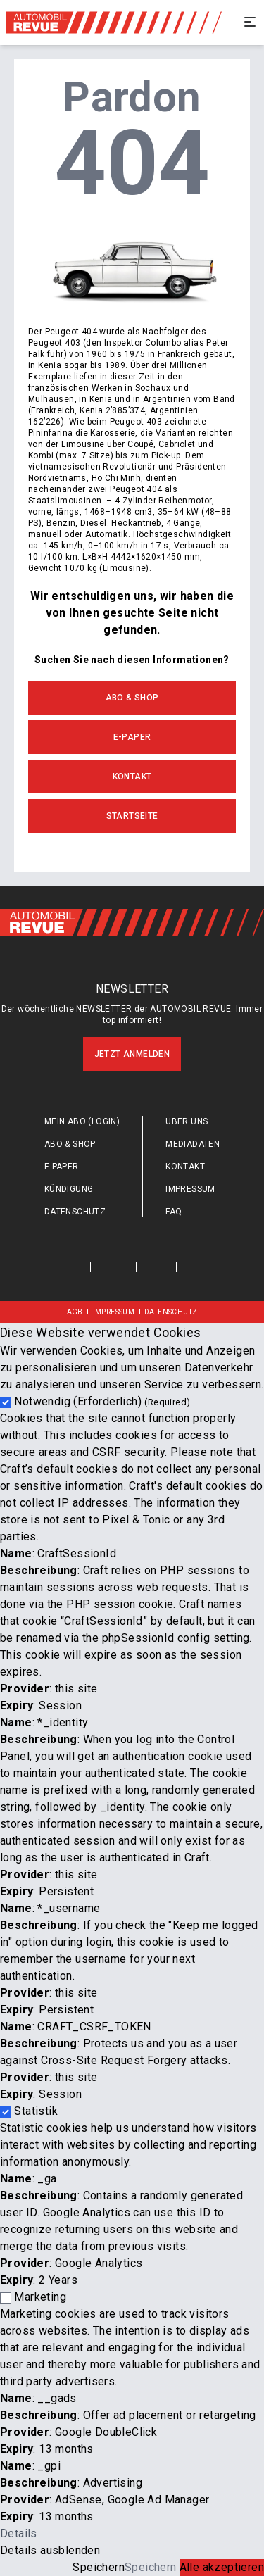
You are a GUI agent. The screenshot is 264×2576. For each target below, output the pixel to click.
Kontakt (132, 776)
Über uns (186, 1121)
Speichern (99, 2567)
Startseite (132, 816)
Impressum (190, 1189)
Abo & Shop (132, 698)
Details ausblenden (50, 2550)
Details (18, 2533)
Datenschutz (75, 1212)
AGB (75, 1312)
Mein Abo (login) (82, 1121)
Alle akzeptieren (222, 2567)
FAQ (173, 1212)
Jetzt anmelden (132, 1054)
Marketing (40, 2297)
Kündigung (69, 1189)
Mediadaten (192, 1144)
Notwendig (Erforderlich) (102, 1401)
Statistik (36, 2111)
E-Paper (132, 737)
